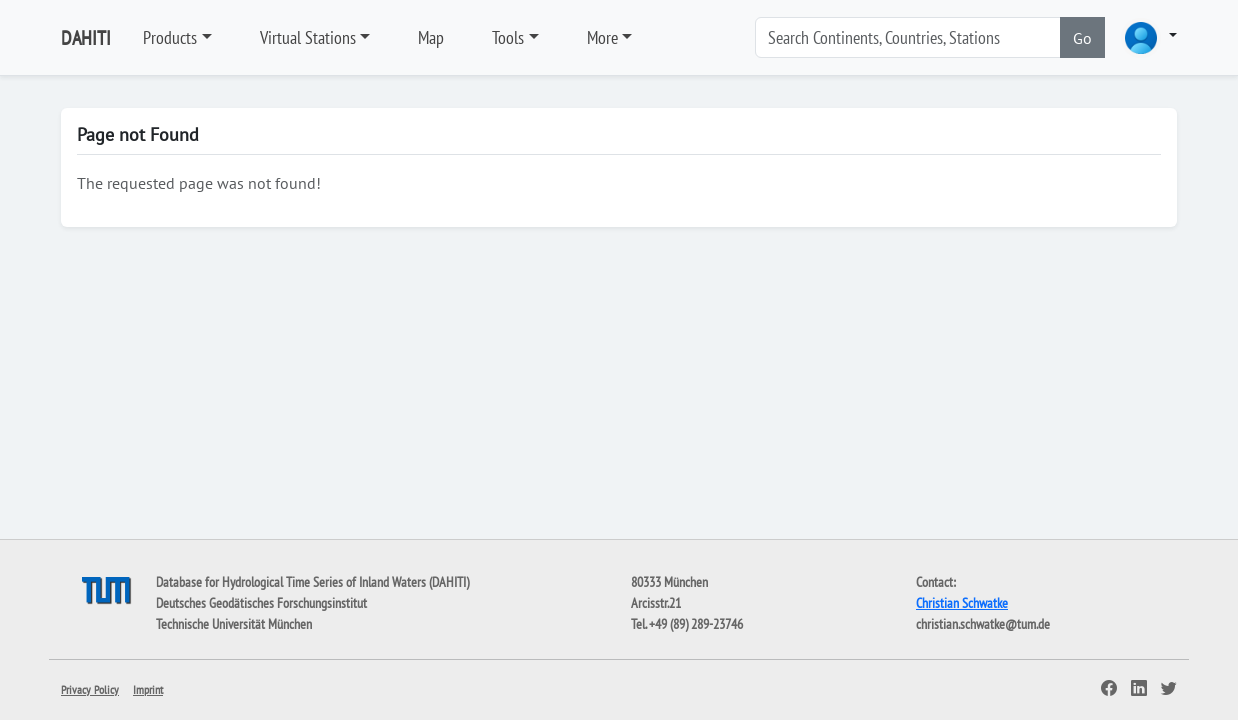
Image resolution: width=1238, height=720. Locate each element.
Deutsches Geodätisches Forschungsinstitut (261, 603)
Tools (508, 37)
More (602, 37)
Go (1082, 38)
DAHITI (86, 38)
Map (431, 37)
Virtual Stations (308, 37)
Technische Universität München (234, 624)
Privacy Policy (90, 689)
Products (170, 37)
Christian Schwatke (962, 603)
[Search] (908, 37)
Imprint (148, 689)
